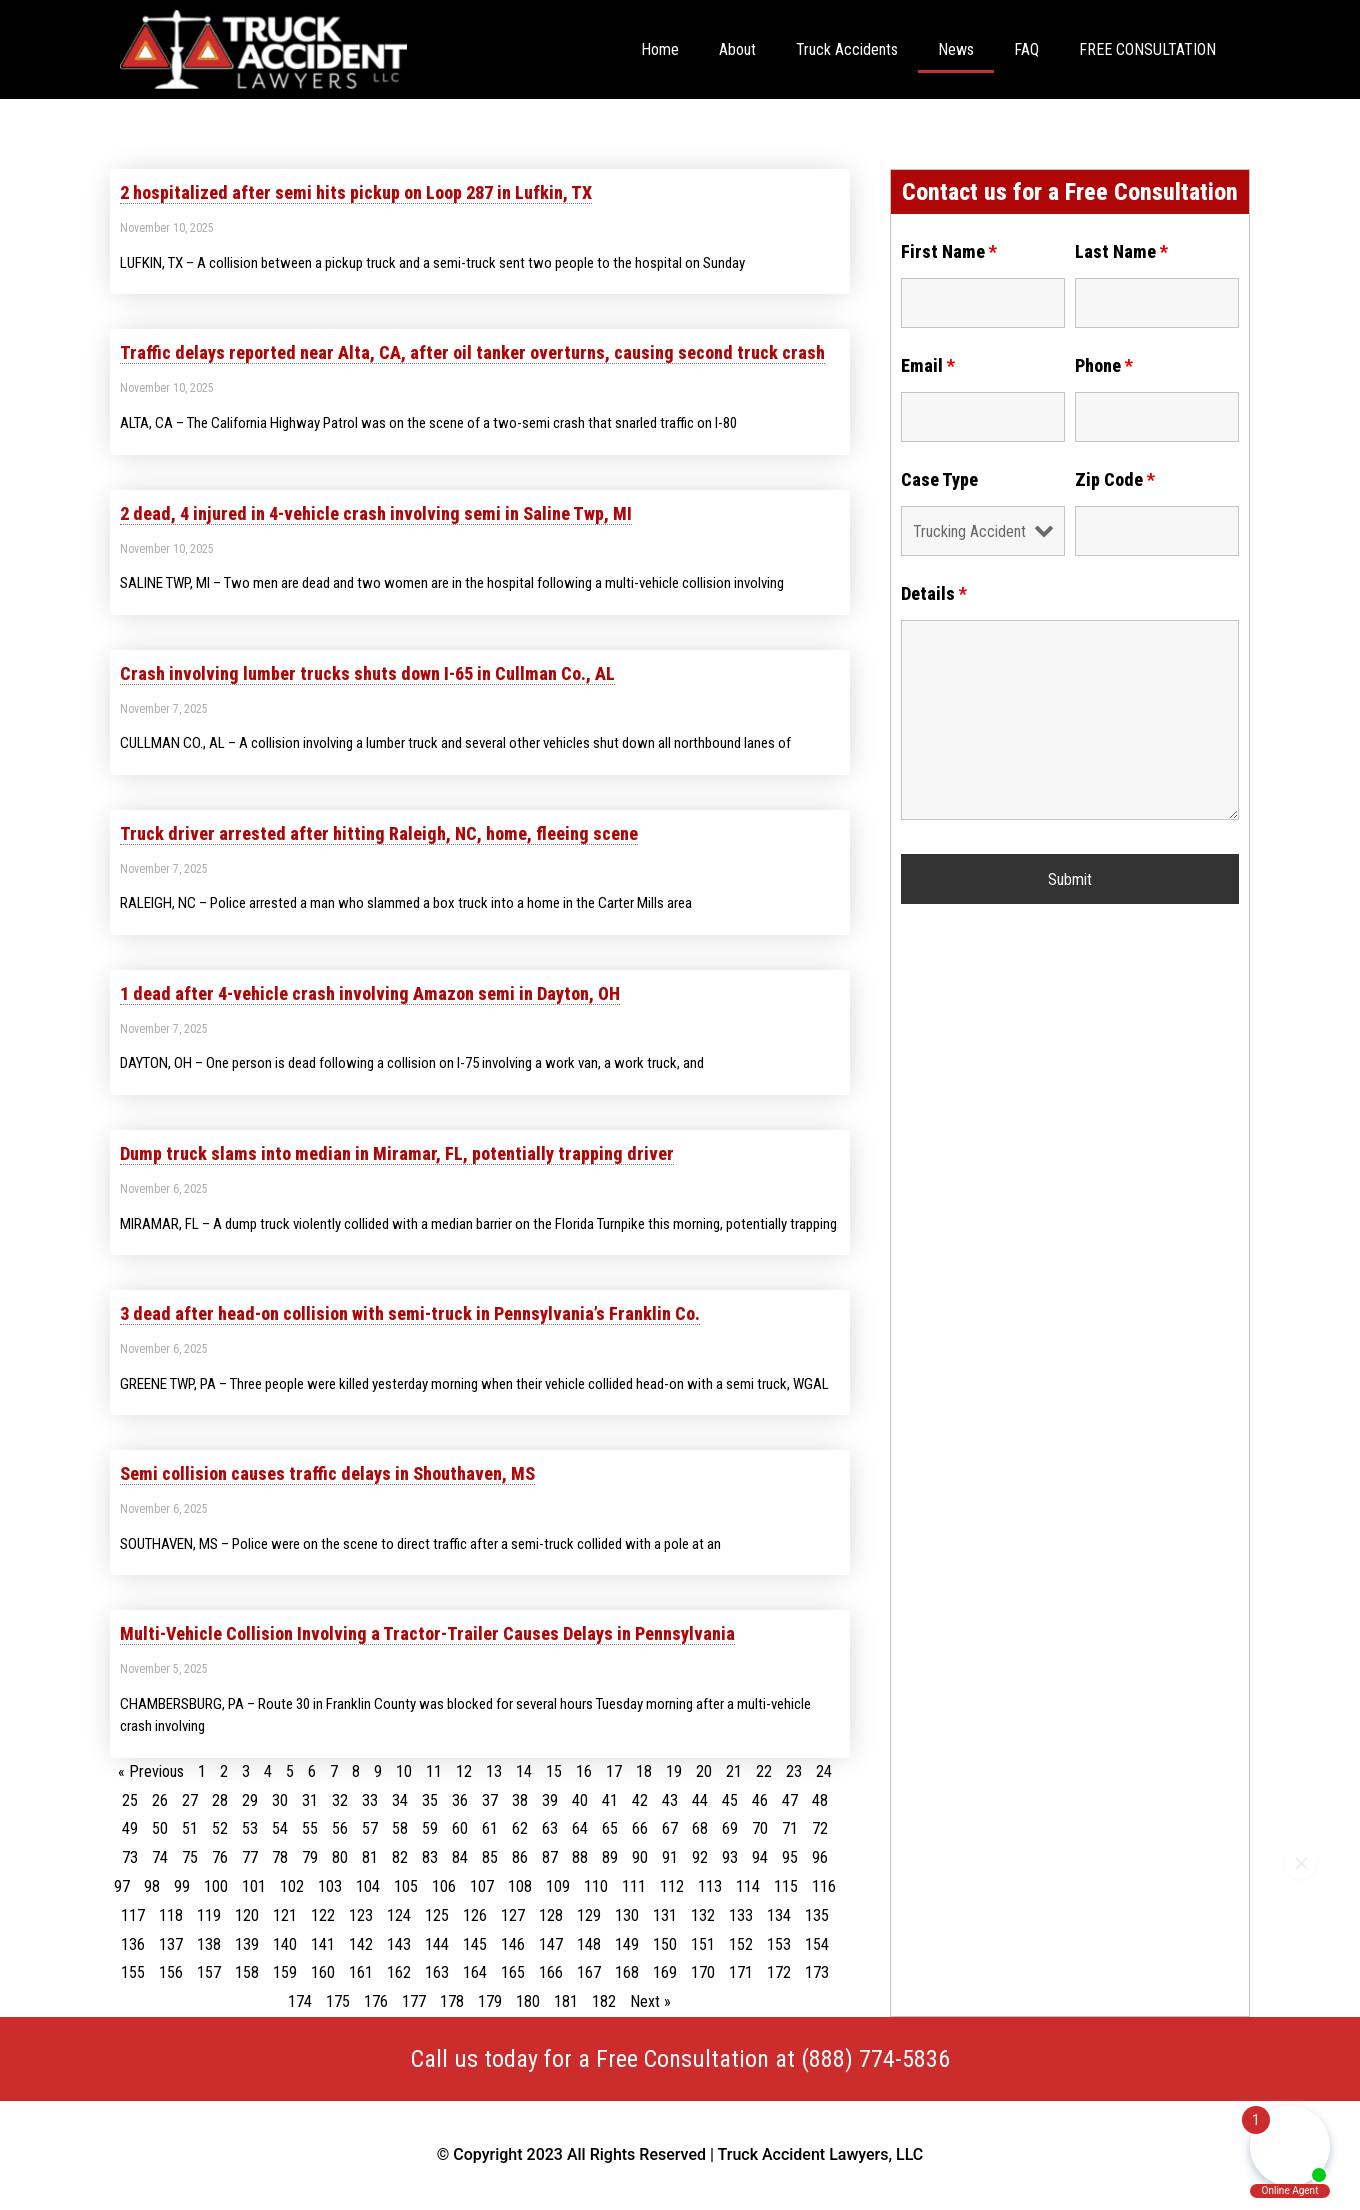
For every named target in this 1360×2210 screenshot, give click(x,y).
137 (171, 1944)
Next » (650, 2001)
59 (430, 1828)
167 (589, 1972)
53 (250, 1828)
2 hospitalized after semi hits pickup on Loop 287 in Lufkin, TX (356, 192)
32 (340, 1800)
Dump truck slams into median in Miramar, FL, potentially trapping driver (397, 1153)
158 (247, 1972)
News (956, 49)
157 (209, 1972)
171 (741, 1972)
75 (190, 1857)
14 (524, 1771)
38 (520, 1800)
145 (475, 1944)
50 (160, 1828)
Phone (1104, 366)
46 (760, 1800)
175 (338, 2001)
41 (610, 1800)
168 (627, 1972)
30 (280, 1800)
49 (130, 1828)
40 (580, 1800)
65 (610, 1828)
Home (660, 49)
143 (399, 1944)
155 (133, 1972)
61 (490, 1828)
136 (133, 1944)
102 (292, 1886)
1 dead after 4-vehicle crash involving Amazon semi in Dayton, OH (370, 993)
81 (370, 1857)
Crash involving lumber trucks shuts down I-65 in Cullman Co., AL (367, 673)
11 (434, 1771)
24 (824, 1771)
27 (190, 1800)
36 (460, 1800)
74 (160, 1857)
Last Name (1121, 252)
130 (627, 1915)
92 (700, 1857)
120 (247, 1915)
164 (475, 1972)
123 (361, 1915)
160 (323, 1972)
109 (558, 1886)
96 (820, 1857)
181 (566, 2001)
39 (550, 1800)
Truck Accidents (847, 49)
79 (310, 1857)
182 (604, 2001)
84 (460, 1857)
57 (370, 1828)
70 (760, 1828)
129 (589, 1915)
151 (703, 1944)
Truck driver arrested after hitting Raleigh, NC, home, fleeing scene (379, 833)
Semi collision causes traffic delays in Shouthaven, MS (327, 1473)
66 (640, 1828)
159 (285, 1972)
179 (490, 2001)
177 (414, 2001)
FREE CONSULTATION (1147, 49)
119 (209, 1915)
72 (820, 1828)
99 (182, 1886)
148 (589, 1944)
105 (406, 1886)
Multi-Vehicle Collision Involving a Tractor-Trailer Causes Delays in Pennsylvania (427, 1633)
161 (361, 1972)
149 (627, 1944)
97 (122, 1886)
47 (790, 1800)
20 (704, 1771)
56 (340, 1828)
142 (361, 1944)
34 (400, 1800)
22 (764, 1771)
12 (464, 1771)
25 (130, 1800)
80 (340, 1857)
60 (460, 1828)
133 (741, 1915)
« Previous (151, 1771)
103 (330, 1886)
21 (734, 1771)
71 (790, 1828)
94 (760, 1857)
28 (220, 1800)
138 (209, 1944)
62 (520, 1828)
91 (670, 1857)
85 (490, 1857)
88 (580, 1857)
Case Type (939, 480)
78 (280, 1857)
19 (674, 1771)
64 (580, 1828)
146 (513, 1944)
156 (171, 1972)
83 (430, 1857)
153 (779, 1944)
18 (644, 1771)
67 (670, 1828)
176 (376, 2001)
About (737, 49)
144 (437, 1944)
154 (817, 1944)
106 (444, 1886)
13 (494, 1771)
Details (934, 594)
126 (475, 1915)
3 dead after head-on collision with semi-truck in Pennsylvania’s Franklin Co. (410, 1313)
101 (254, 1886)
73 (130, 1857)
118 (171, 1915)
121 (285, 1915)
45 (730, 1800)
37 (490, 1800)
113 (710, 1886)
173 (817, 1972)
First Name (949, 252)
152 (741, 1944)
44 (700, 1800)
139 (247, 1944)
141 (323, 1944)
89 (610, 1857)
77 (250, 1857)
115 (786, 1886)
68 (700, 1828)
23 (794, 1771)
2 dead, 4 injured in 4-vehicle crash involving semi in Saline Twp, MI (376, 513)
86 (520, 1857)
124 (399, 1915)
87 (550, 1857)
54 (280, 1828)
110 (596, 1886)
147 (551, 1944)
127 (513, 1915)
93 (730, 1857)
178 (452, 2001)
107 (482, 1886)
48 (820, 1800)
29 (250, 1800)
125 (437, 1915)
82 (400, 1857)
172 (779, 1972)
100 (216, 1886)
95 (790, 1857)
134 (779, 1915)
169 (665, 1972)
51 (190, 1828)
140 (285, 1944)
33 (370, 1800)
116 (824, 1886)
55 (310, 1828)
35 (430, 1800)
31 (310, 1800)
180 (528, 2001)
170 (703, 1972)
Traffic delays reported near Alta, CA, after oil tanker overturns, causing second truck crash (472, 352)
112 (672, 1886)
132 (703, 1915)
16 (584, 1771)
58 (400, 1828)
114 (748, 1886)
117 (133, 1915)
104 (368, 1886)
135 (817, 1915)
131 (665, 1915)
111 (634, 1886)
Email (928, 366)
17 (614, 1771)
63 (550, 1828)
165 (513, 1972)
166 (551, 1972)
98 (152, 1886)
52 (220, 1828)
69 (730, 1828)
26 (160, 1800)
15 (554, 1771)
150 (665, 1944)
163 (437, 1972)
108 (520, 1886)
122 (323, 1915)
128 (551, 1915)
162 (399, 1972)
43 (670, 1800)
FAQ (1026, 49)
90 (640, 1857)
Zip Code (1115, 480)
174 (300, 2001)
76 (220, 1857)
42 (640, 1800)
